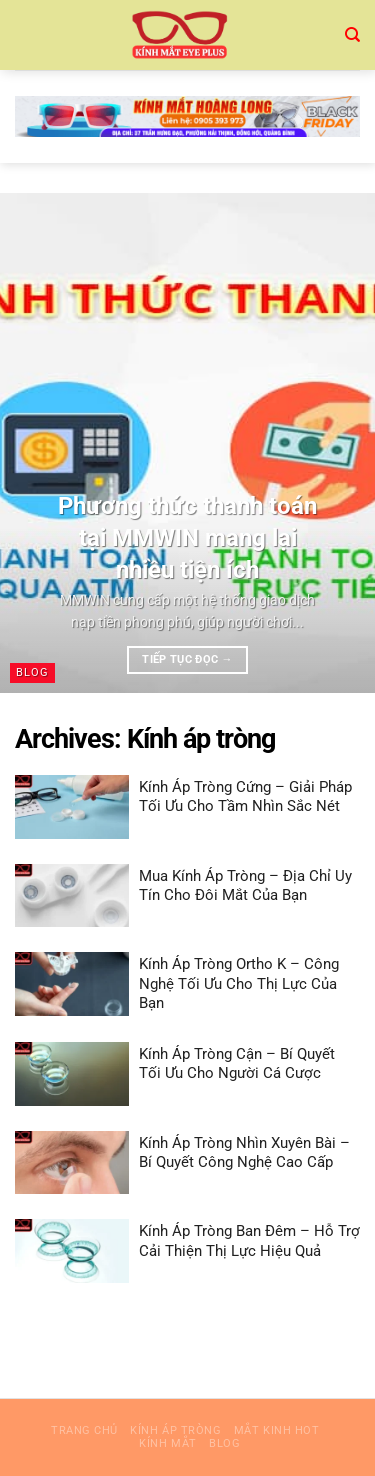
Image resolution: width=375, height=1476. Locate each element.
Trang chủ (84, 1430)
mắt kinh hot (277, 1430)
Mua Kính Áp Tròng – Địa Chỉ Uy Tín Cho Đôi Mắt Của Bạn (245, 886)
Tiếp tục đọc (187, 659)
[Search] (352, 35)
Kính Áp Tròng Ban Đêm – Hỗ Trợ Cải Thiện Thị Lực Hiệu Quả (249, 1241)
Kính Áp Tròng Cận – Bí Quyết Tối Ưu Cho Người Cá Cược (237, 1064)
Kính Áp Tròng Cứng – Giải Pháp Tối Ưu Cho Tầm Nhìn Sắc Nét (245, 797)
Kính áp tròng (175, 1430)
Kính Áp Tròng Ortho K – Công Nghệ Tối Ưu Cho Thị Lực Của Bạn (239, 983)
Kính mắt (167, 1443)
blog (224, 1443)
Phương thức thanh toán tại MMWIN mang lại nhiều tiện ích (187, 537)
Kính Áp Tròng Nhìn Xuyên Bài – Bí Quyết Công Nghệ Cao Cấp (244, 1153)
